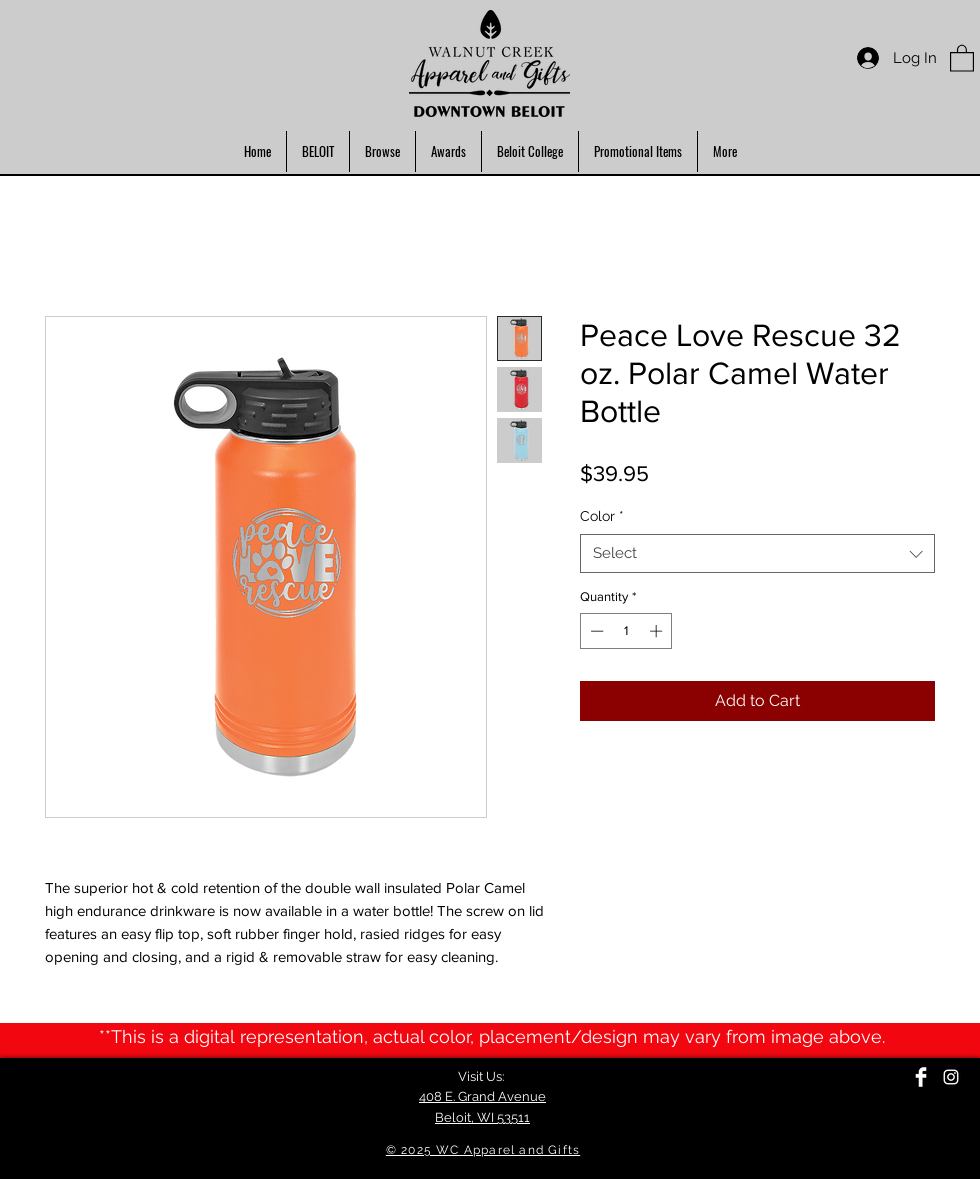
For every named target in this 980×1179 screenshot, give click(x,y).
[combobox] (757, 553)
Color (602, 516)
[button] (962, 57)
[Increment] (658, 631)
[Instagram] (951, 1077)
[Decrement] (595, 631)
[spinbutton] (626, 631)
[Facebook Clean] (921, 1077)
